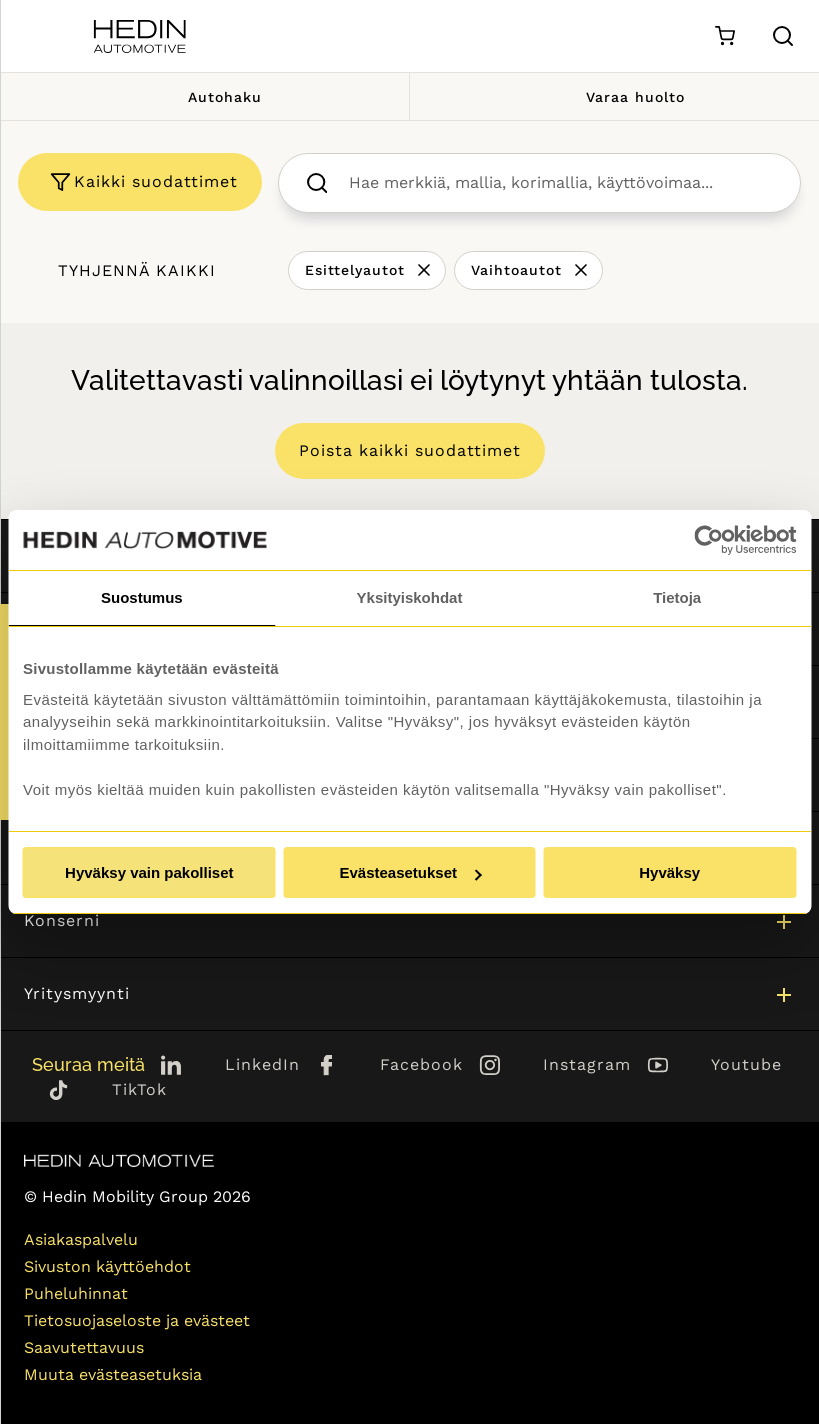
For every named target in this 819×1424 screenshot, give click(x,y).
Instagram (587, 1064)
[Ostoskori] (724, 36)
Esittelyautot (355, 270)
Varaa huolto (614, 96)
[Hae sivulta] (783, 36)
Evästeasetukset (410, 872)
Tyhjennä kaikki (137, 270)
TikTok (139, 1089)
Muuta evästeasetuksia (113, 1374)
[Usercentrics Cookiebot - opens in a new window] (708, 540)
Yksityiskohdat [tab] (410, 597)
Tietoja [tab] (677, 597)
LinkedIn (262, 1064)
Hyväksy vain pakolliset (149, 872)
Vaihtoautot (516, 270)
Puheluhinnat (76, 1293)
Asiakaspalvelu (81, 1239)
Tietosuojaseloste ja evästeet (137, 1320)
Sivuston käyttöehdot (107, 1266)
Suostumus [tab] (142, 597)
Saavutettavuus (84, 1347)
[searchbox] (560, 183)
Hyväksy (669, 872)
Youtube (746, 1064)
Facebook (421, 1064)
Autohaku (204, 96)
